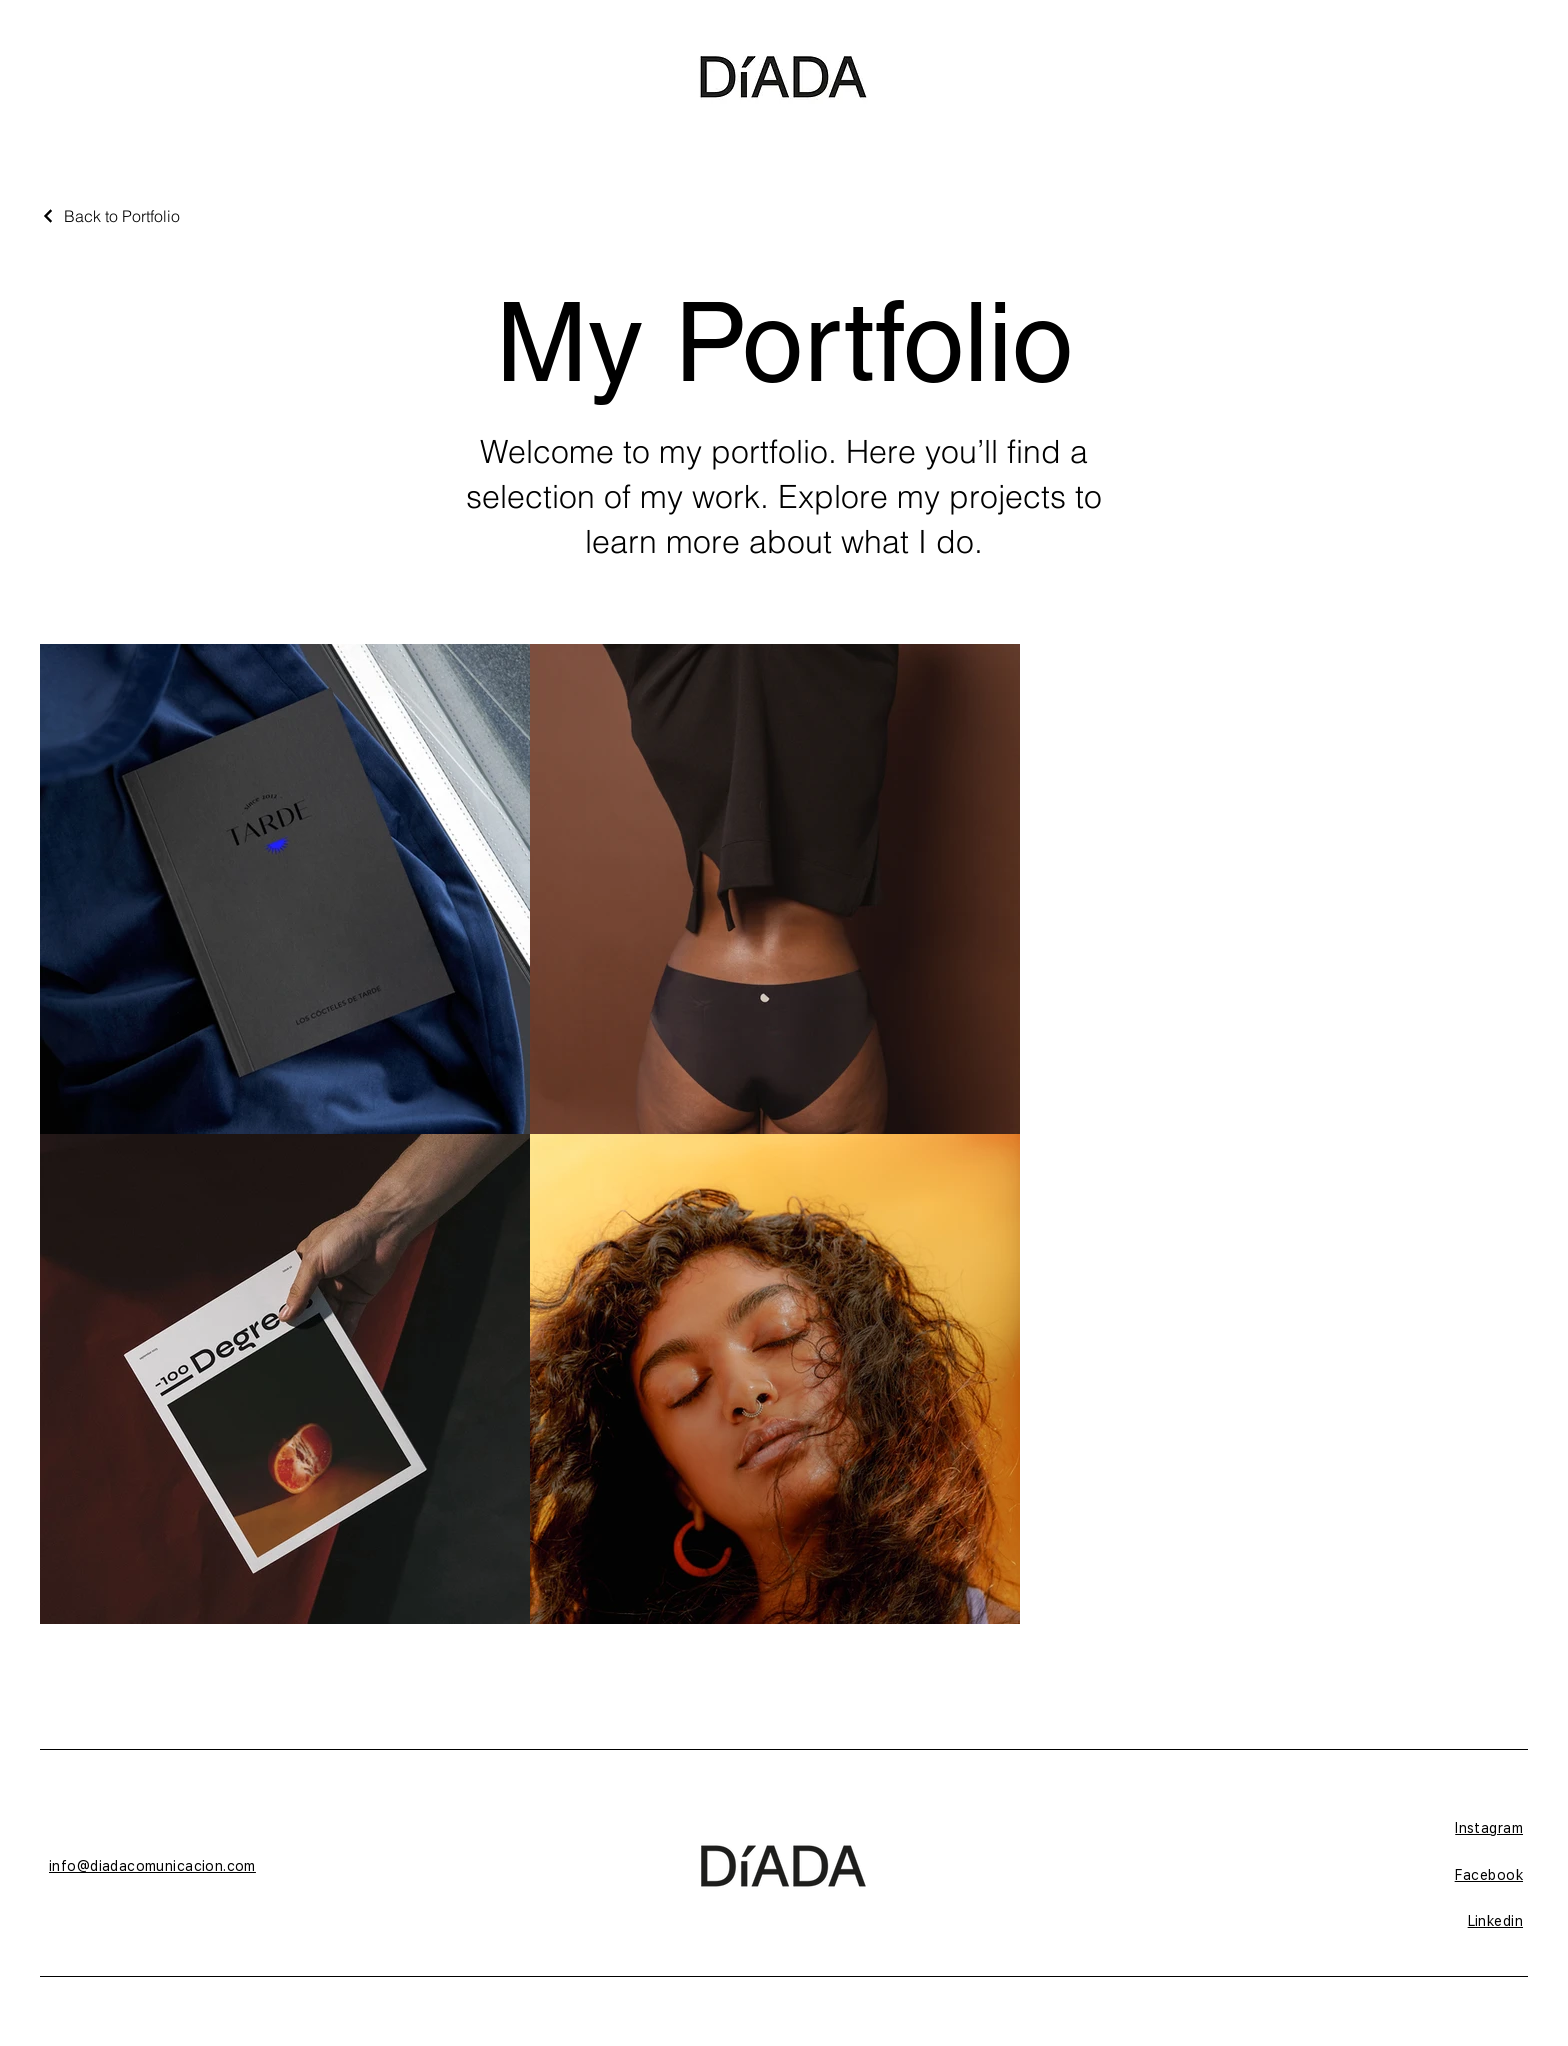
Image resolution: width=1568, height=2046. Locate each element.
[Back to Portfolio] (110, 216)
